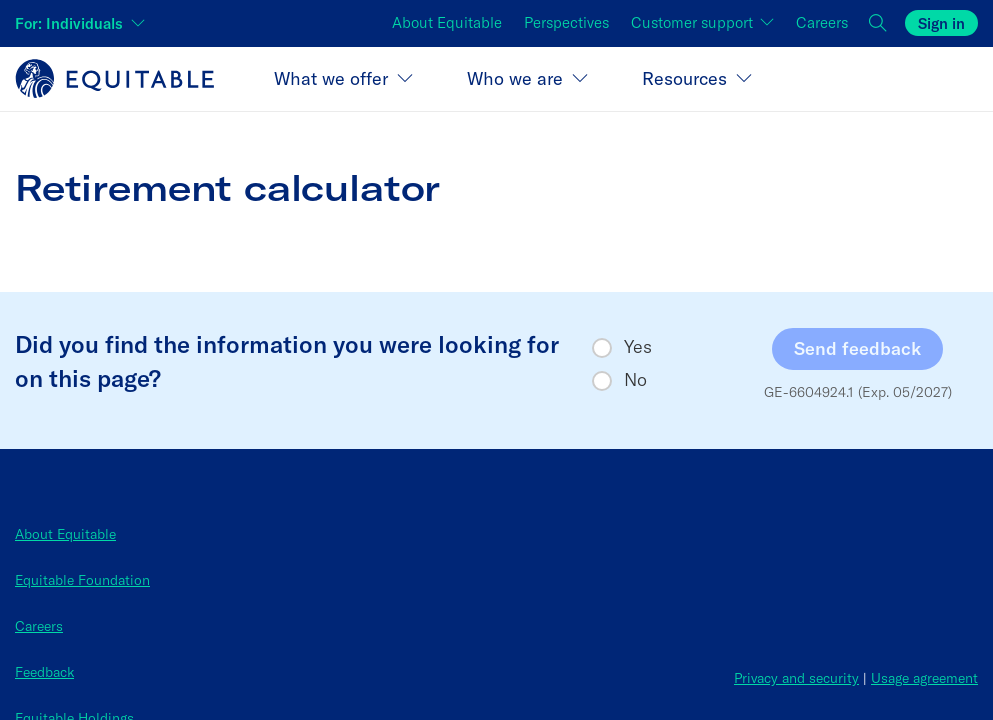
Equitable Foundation (82, 580)
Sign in (941, 23)
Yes (638, 347)
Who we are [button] (515, 78)
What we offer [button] (331, 78)
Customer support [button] (694, 22)
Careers (822, 22)
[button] (879, 23)
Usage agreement (924, 678)
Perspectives (566, 22)
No (635, 380)
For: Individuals (69, 23)
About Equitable (447, 22)
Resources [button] (684, 78)
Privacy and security (796, 678)
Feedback (44, 672)
